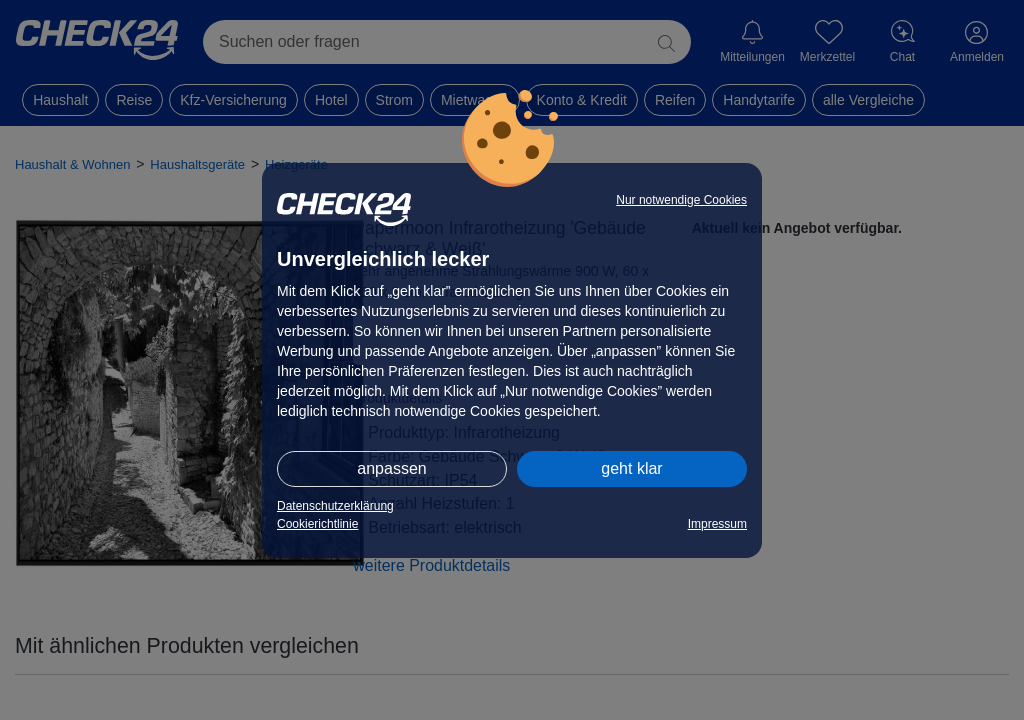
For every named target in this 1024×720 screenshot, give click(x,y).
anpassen (391, 468)
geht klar (631, 468)
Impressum (717, 524)
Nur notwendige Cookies (681, 200)
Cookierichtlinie (317, 524)
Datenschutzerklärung (335, 506)
